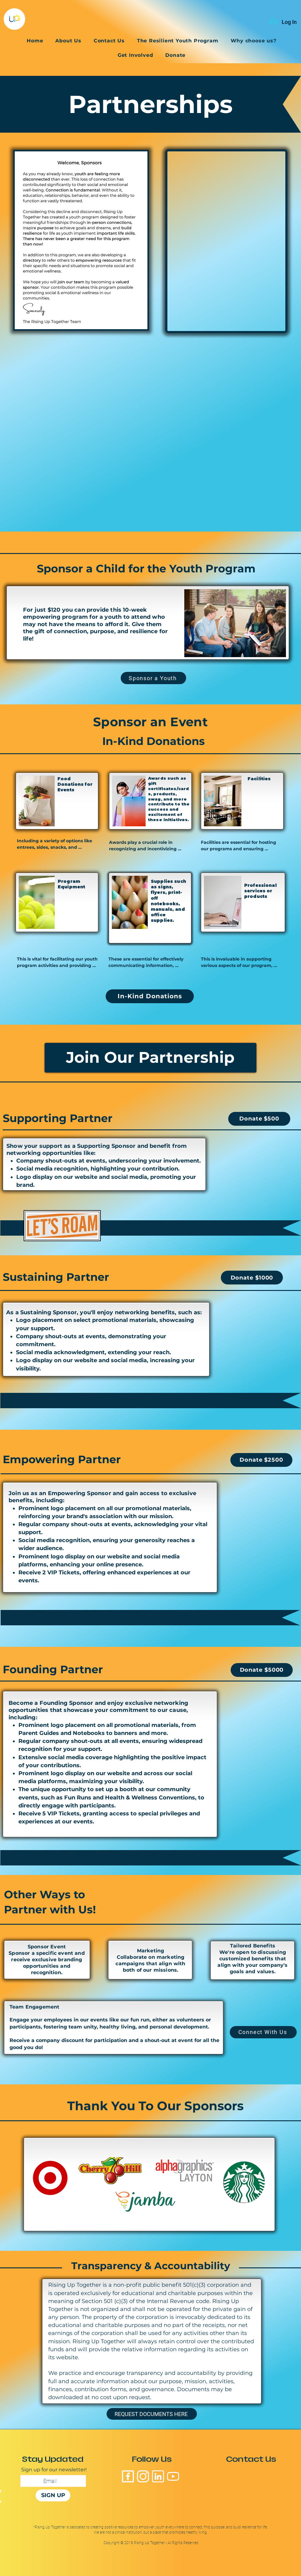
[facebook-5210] (128, 2476)
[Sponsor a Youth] (153, 678)
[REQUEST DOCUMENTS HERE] (152, 2414)
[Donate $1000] (252, 1277)
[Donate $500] (259, 1119)
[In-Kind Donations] (150, 996)
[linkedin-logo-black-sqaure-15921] (158, 2476)
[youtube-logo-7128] (173, 2476)
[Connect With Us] (263, 2032)
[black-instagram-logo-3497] (143, 2476)
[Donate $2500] (261, 1460)
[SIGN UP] (53, 2495)
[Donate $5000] (262, 1670)
